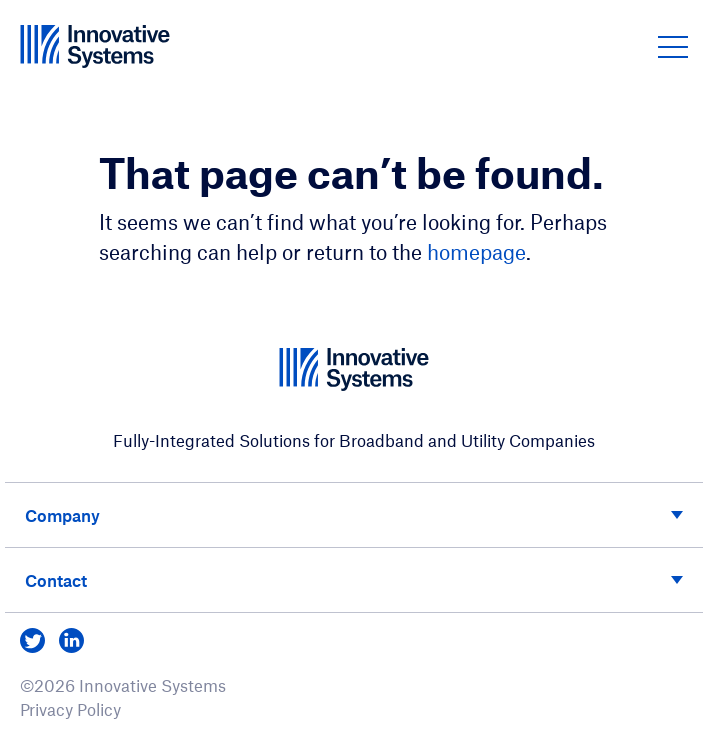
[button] (673, 46)
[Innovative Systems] (95, 46)
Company (62, 515)
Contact (56, 580)
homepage (476, 251)
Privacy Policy (70, 709)
